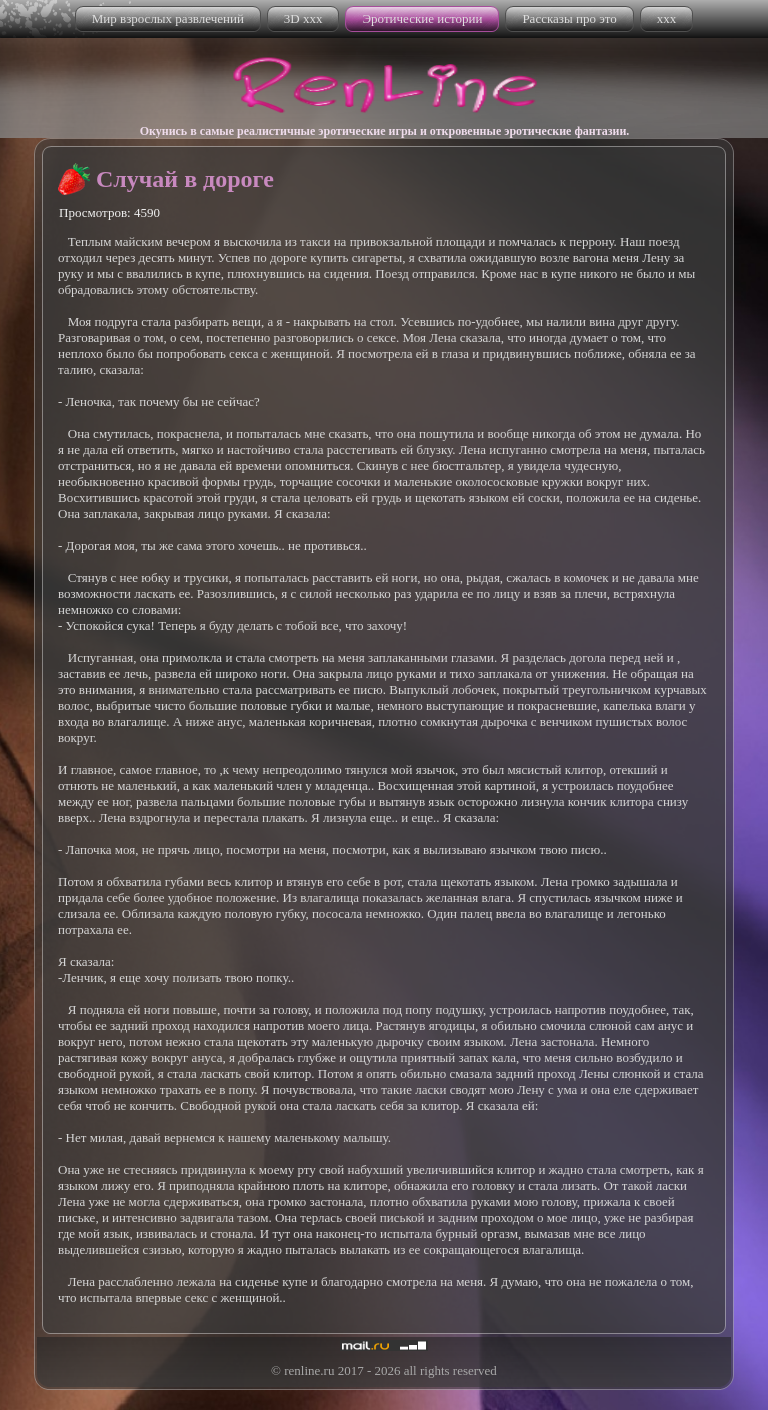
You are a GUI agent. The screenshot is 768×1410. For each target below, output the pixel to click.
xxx (667, 18)
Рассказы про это (569, 18)
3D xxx (303, 18)
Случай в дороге (185, 179)
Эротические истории (422, 18)
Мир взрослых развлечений (168, 18)
